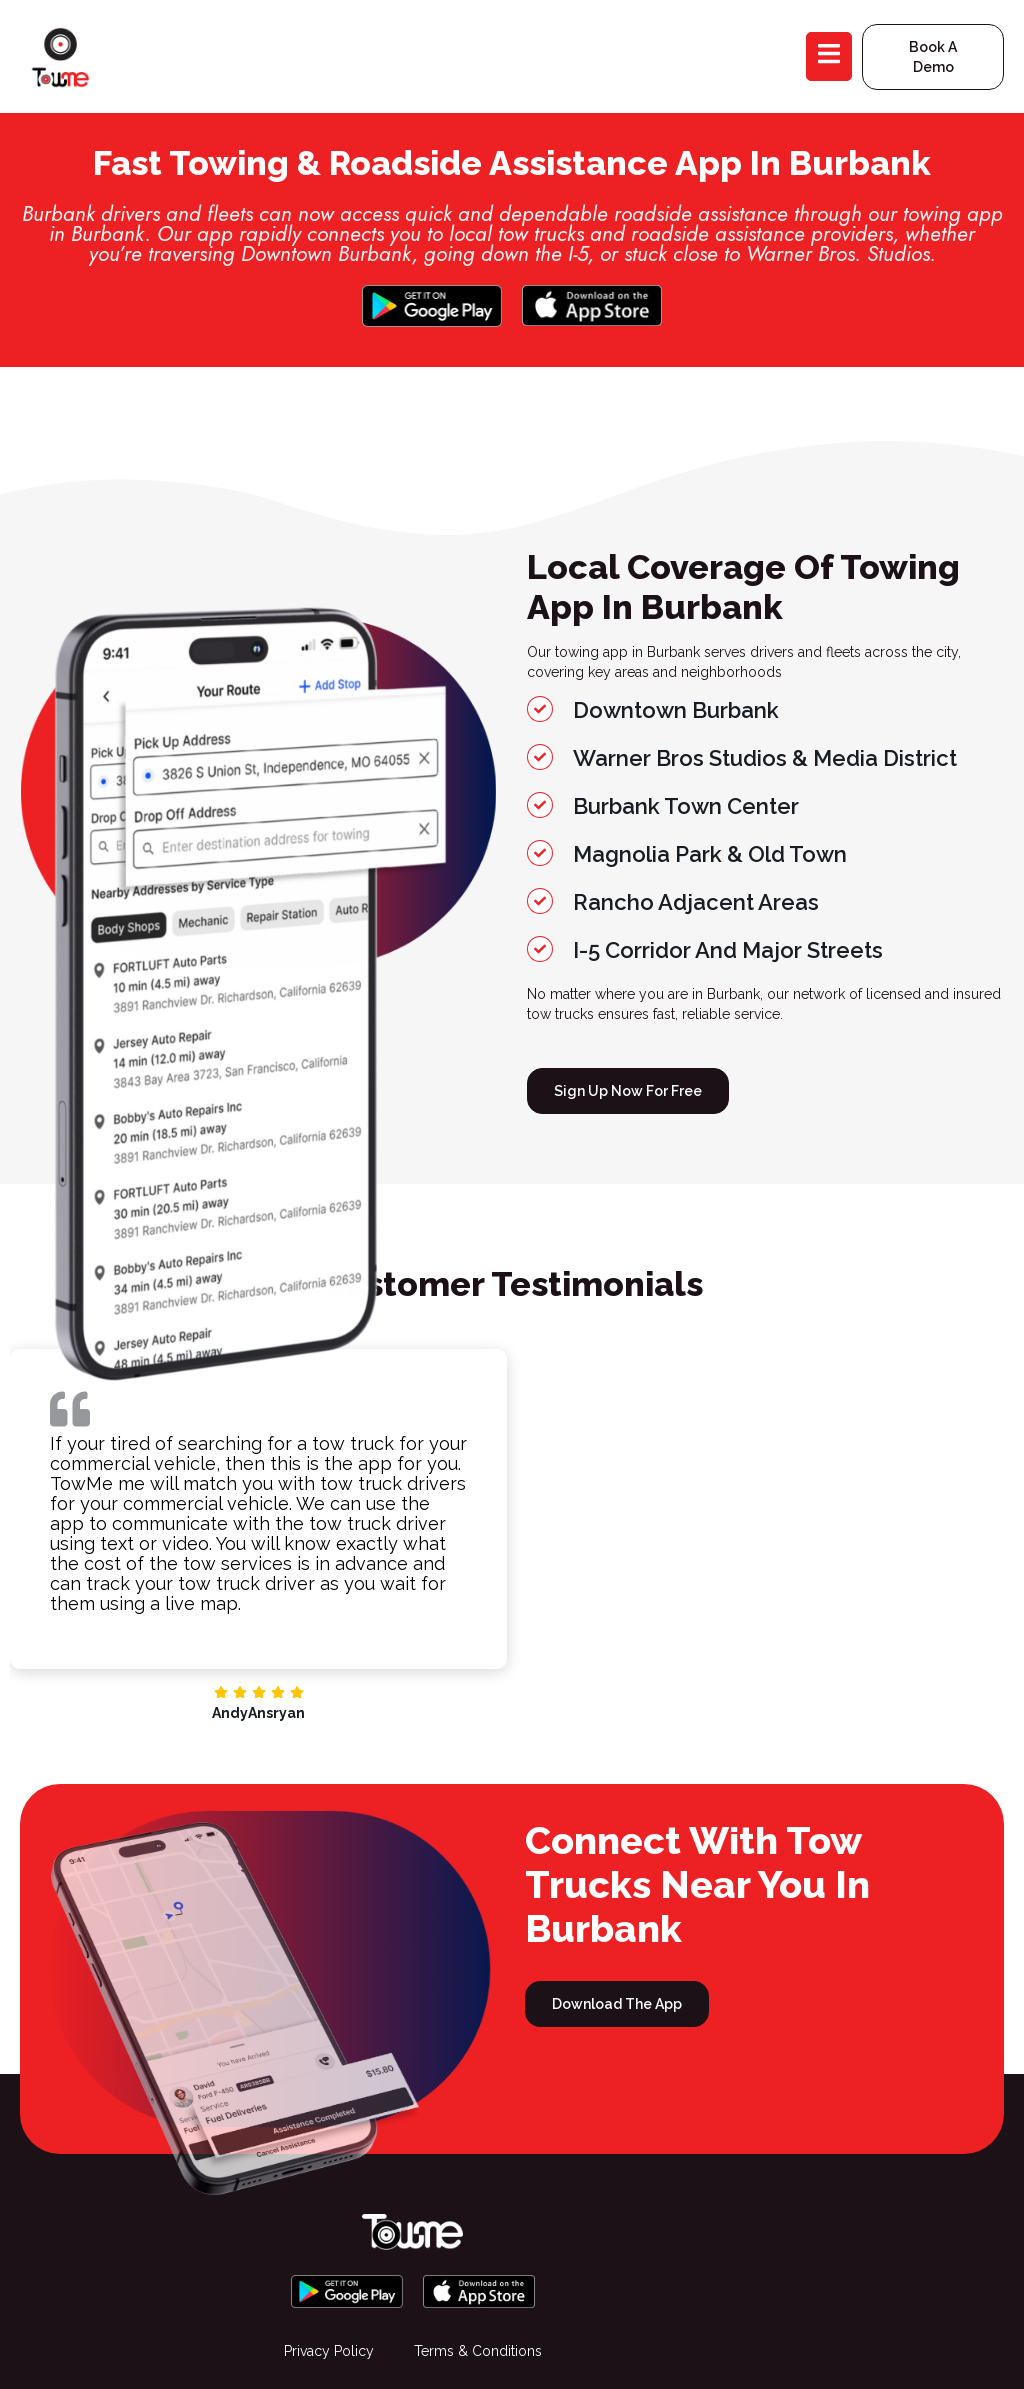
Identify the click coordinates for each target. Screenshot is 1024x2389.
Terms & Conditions (478, 2351)
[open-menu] (829, 56)
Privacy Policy (329, 2351)
